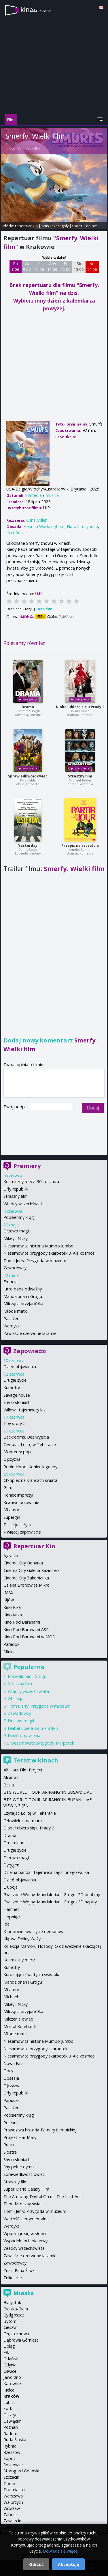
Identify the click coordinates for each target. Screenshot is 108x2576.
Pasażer (10, 1318)
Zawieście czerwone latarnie (29, 1333)
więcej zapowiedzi (24, 1532)
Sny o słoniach (17, 1402)
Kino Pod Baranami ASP (26, 1629)
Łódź (8, 2408)
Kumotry (11, 1387)
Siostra (10, 2152)
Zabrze (10, 2514)
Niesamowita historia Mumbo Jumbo (38, 1246)
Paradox (11, 1644)
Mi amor (11, 1509)
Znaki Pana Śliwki (19, 2270)
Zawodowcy (14, 1268)
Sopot (9, 2458)
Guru (7, 1487)
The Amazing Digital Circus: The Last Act (42, 2196)
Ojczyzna (11, 1459)
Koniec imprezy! (18, 1495)
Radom (10, 2433)
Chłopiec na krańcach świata (30, 1480)
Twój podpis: (16, 1106)
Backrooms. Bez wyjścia (26, 1437)
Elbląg (9, 2346)
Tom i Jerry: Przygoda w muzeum (34, 1260)
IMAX (8, 1592)
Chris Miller (31, 148)
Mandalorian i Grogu (22, 1296)
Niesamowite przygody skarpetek (42, 1743)
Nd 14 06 (92, 266)
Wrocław (11, 2508)
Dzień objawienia (19, 1366)
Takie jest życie (18, 1524)
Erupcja (10, 1281)
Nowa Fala (13, 2063)
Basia (8, 1785)
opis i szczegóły (55, 225)
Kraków (11, 2396)
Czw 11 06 (52, 266)
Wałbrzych (13, 2502)
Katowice (12, 2383)
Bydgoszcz (13, 2315)
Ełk (6, 2352)
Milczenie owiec (18, 2019)
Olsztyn (10, 2415)
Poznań (10, 2427)
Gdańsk (10, 2359)
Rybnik (9, 2446)
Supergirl (11, 1517)
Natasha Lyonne (82, 526)
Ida (6, 1924)
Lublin (9, 2402)
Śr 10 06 (39, 266)
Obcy (8, 2070)
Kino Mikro (13, 1615)
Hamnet (11, 1909)
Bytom (9, 2321)
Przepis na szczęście (80, 845)
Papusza (11, 2100)
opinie (91, 225)
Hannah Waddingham (44, 526)
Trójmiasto (14, 2489)
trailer (77, 225)
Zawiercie (12, 2520)
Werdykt (11, 1326)
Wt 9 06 (27, 266)
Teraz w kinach (35, 1760)
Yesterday (27, 845)
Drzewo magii (16, 1231)
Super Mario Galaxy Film (26, 2189)
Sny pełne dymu (18, 2167)
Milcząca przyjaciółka (23, 1303)
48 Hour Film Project (23, 1770)
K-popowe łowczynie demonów (33, 1931)
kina (35, 9)
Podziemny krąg (18, 1217)
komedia (33, 495)
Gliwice (9, 2371)
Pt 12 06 (65, 266)
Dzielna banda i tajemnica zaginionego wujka (46, 1872)
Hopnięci (11, 1917)
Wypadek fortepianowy (25, 2240)
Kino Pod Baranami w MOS (29, 1636)
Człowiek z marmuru (22, 1820)
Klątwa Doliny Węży (22, 1938)
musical (53, 495)
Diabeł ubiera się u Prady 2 (80, 706)
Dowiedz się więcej (61, 2551)
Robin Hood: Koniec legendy (30, 1466)
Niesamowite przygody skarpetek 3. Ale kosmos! (49, 1253)
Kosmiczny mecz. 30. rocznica (31, 1181)
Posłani (10, 2122)
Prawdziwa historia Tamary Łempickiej (39, 2130)
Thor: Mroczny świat (22, 2203)
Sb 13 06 (79, 266)
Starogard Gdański (21, 2471)
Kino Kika (12, 1607)
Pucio (8, 2144)
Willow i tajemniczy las (24, 1410)
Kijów (8, 1600)
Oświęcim (12, 2421)
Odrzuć (36, 2564)
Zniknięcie (12, 2277)
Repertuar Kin (34, 1546)
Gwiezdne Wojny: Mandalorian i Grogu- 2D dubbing (52, 1894)
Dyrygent (12, 1865)
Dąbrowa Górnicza (21, 2340)
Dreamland (13, 1842)
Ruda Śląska (14, 2439)
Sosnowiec (13, 2464)
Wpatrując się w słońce (25, 2233)
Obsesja (15, 1698)
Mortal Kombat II (19, 2026)
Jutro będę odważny (22, 1289)
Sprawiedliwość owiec (28, 776)
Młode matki (15, 1311)
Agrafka (10, 1555)
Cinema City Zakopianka (26, 1578)
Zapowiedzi (30, 1351)
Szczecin (11, 2477)
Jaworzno (12, 2377)
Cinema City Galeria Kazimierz (31, 1570)
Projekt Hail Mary (19, 2137)
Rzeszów (11, 2452)
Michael (10, 1996)
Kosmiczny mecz (19, 1960)
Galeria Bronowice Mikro (26, 1585)
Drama (28, 706)
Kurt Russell (17, 533)
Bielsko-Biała (15, 2309)
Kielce (8, 2390)
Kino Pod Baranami (21, 1622)
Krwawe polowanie (21, 1502)
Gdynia (9, 2365)
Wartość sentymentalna (26, 2218)
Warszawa (13, 2496)
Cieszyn (10, 2327)
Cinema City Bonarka (23, 1563)
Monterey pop (17, 1451)
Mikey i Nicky (15, 1238)
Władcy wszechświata (24, 1203)
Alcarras (10, 1777)
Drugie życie (14, 1380)
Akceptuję (68, 2564)
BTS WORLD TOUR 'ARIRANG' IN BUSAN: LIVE (47, 1792)
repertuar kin (26, 225)
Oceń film (44, 609)
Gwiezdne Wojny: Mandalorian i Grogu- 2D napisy (50, 1902)
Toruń (9, 2483)
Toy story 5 (14, 1423)
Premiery (27, 1166)
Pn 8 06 (15, 266)
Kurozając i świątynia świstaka (31, 1974)
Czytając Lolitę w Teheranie (29, 1444)
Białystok (12, 2302)
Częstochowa (16, 2333)
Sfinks (8, 1651)
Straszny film (80, 776)
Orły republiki (15, 1189)
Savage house (16, 1395)
